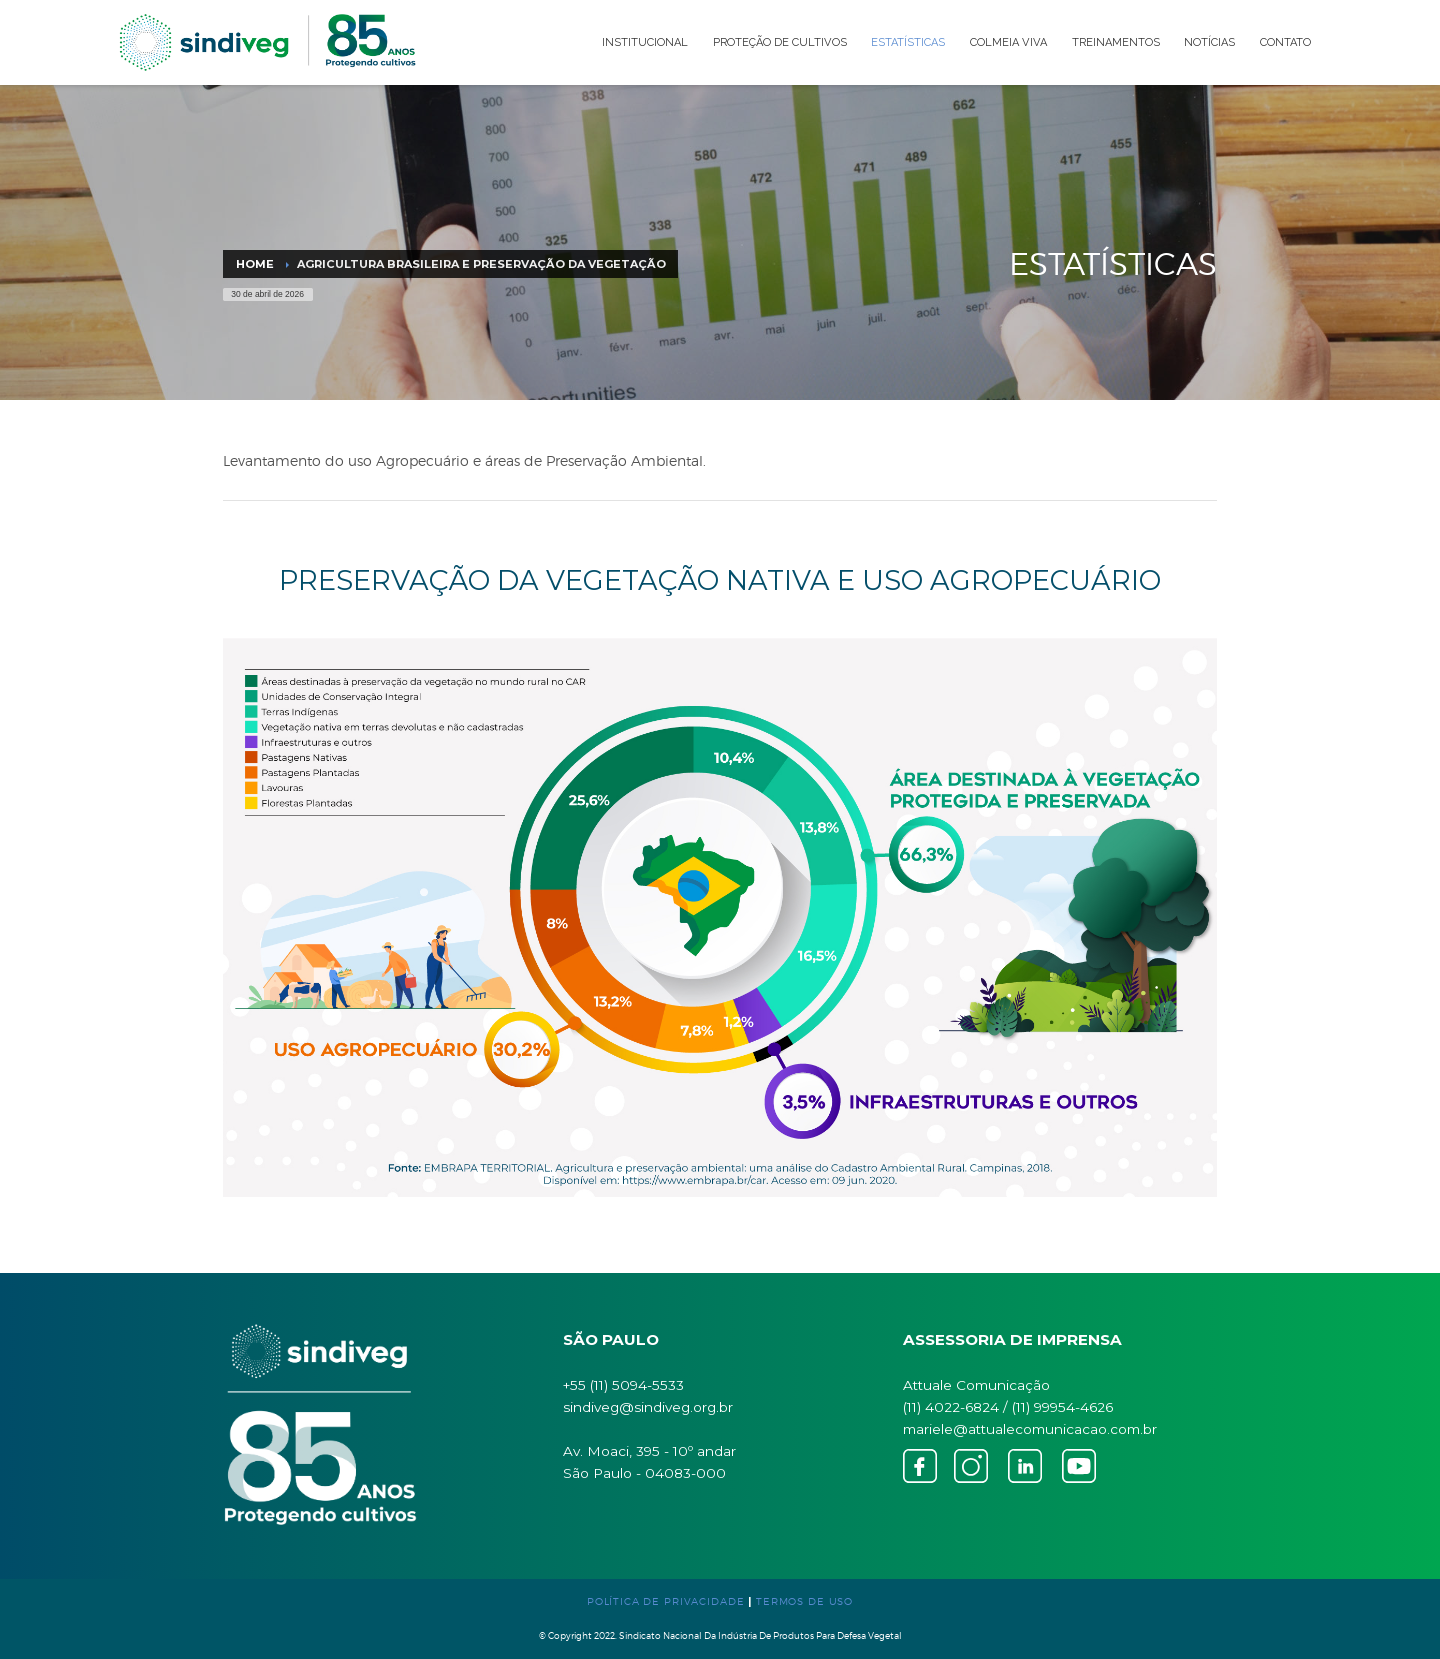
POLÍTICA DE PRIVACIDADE (666, 1601)
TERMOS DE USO (804, 1601)
